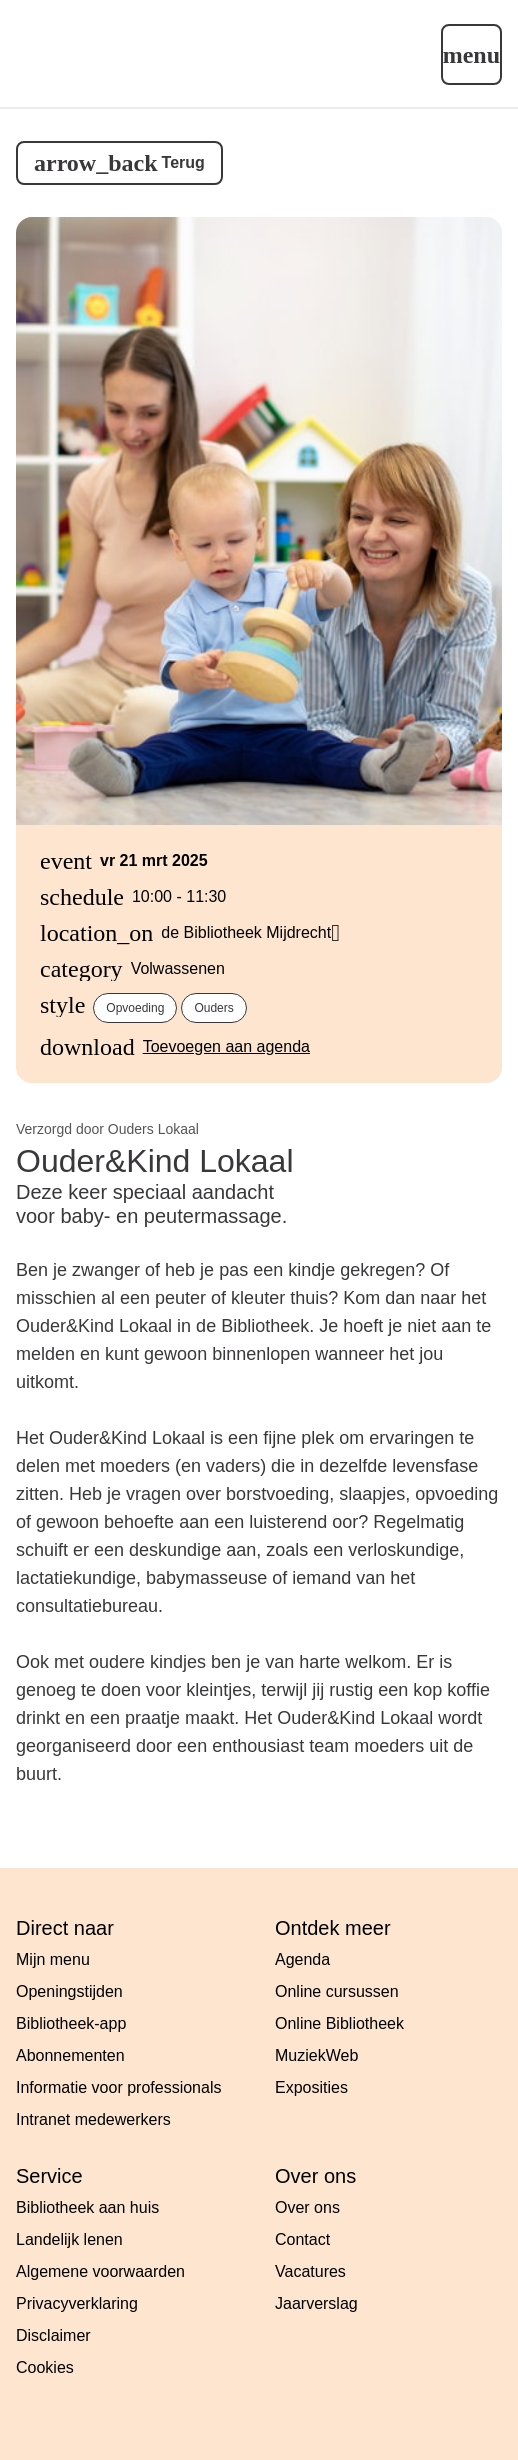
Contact (302, 2239)
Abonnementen (70, 2055)
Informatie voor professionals (118, 2087)
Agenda (302, 1959)
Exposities (311, 2087)
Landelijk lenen (69, 2239)
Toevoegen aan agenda (226, 1046)
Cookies (45, 2367)
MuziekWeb (316, 2055)
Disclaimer (53, 2335)
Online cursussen (337, 1991)
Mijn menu (53, 1959)
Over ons (307, 2207)
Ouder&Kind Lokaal (155, 1161)
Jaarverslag (316, 2303)
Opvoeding (135, 1008)
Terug (183, 162)
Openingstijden (69, 1991)
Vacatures (310, 2271)
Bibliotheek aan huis (87, 2207)
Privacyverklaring (77, 2303)
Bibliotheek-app (71, 2023)
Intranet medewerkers (93, 2119)
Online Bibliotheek (339, 2023)
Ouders (213, 1008)
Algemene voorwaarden (100, 2271)
